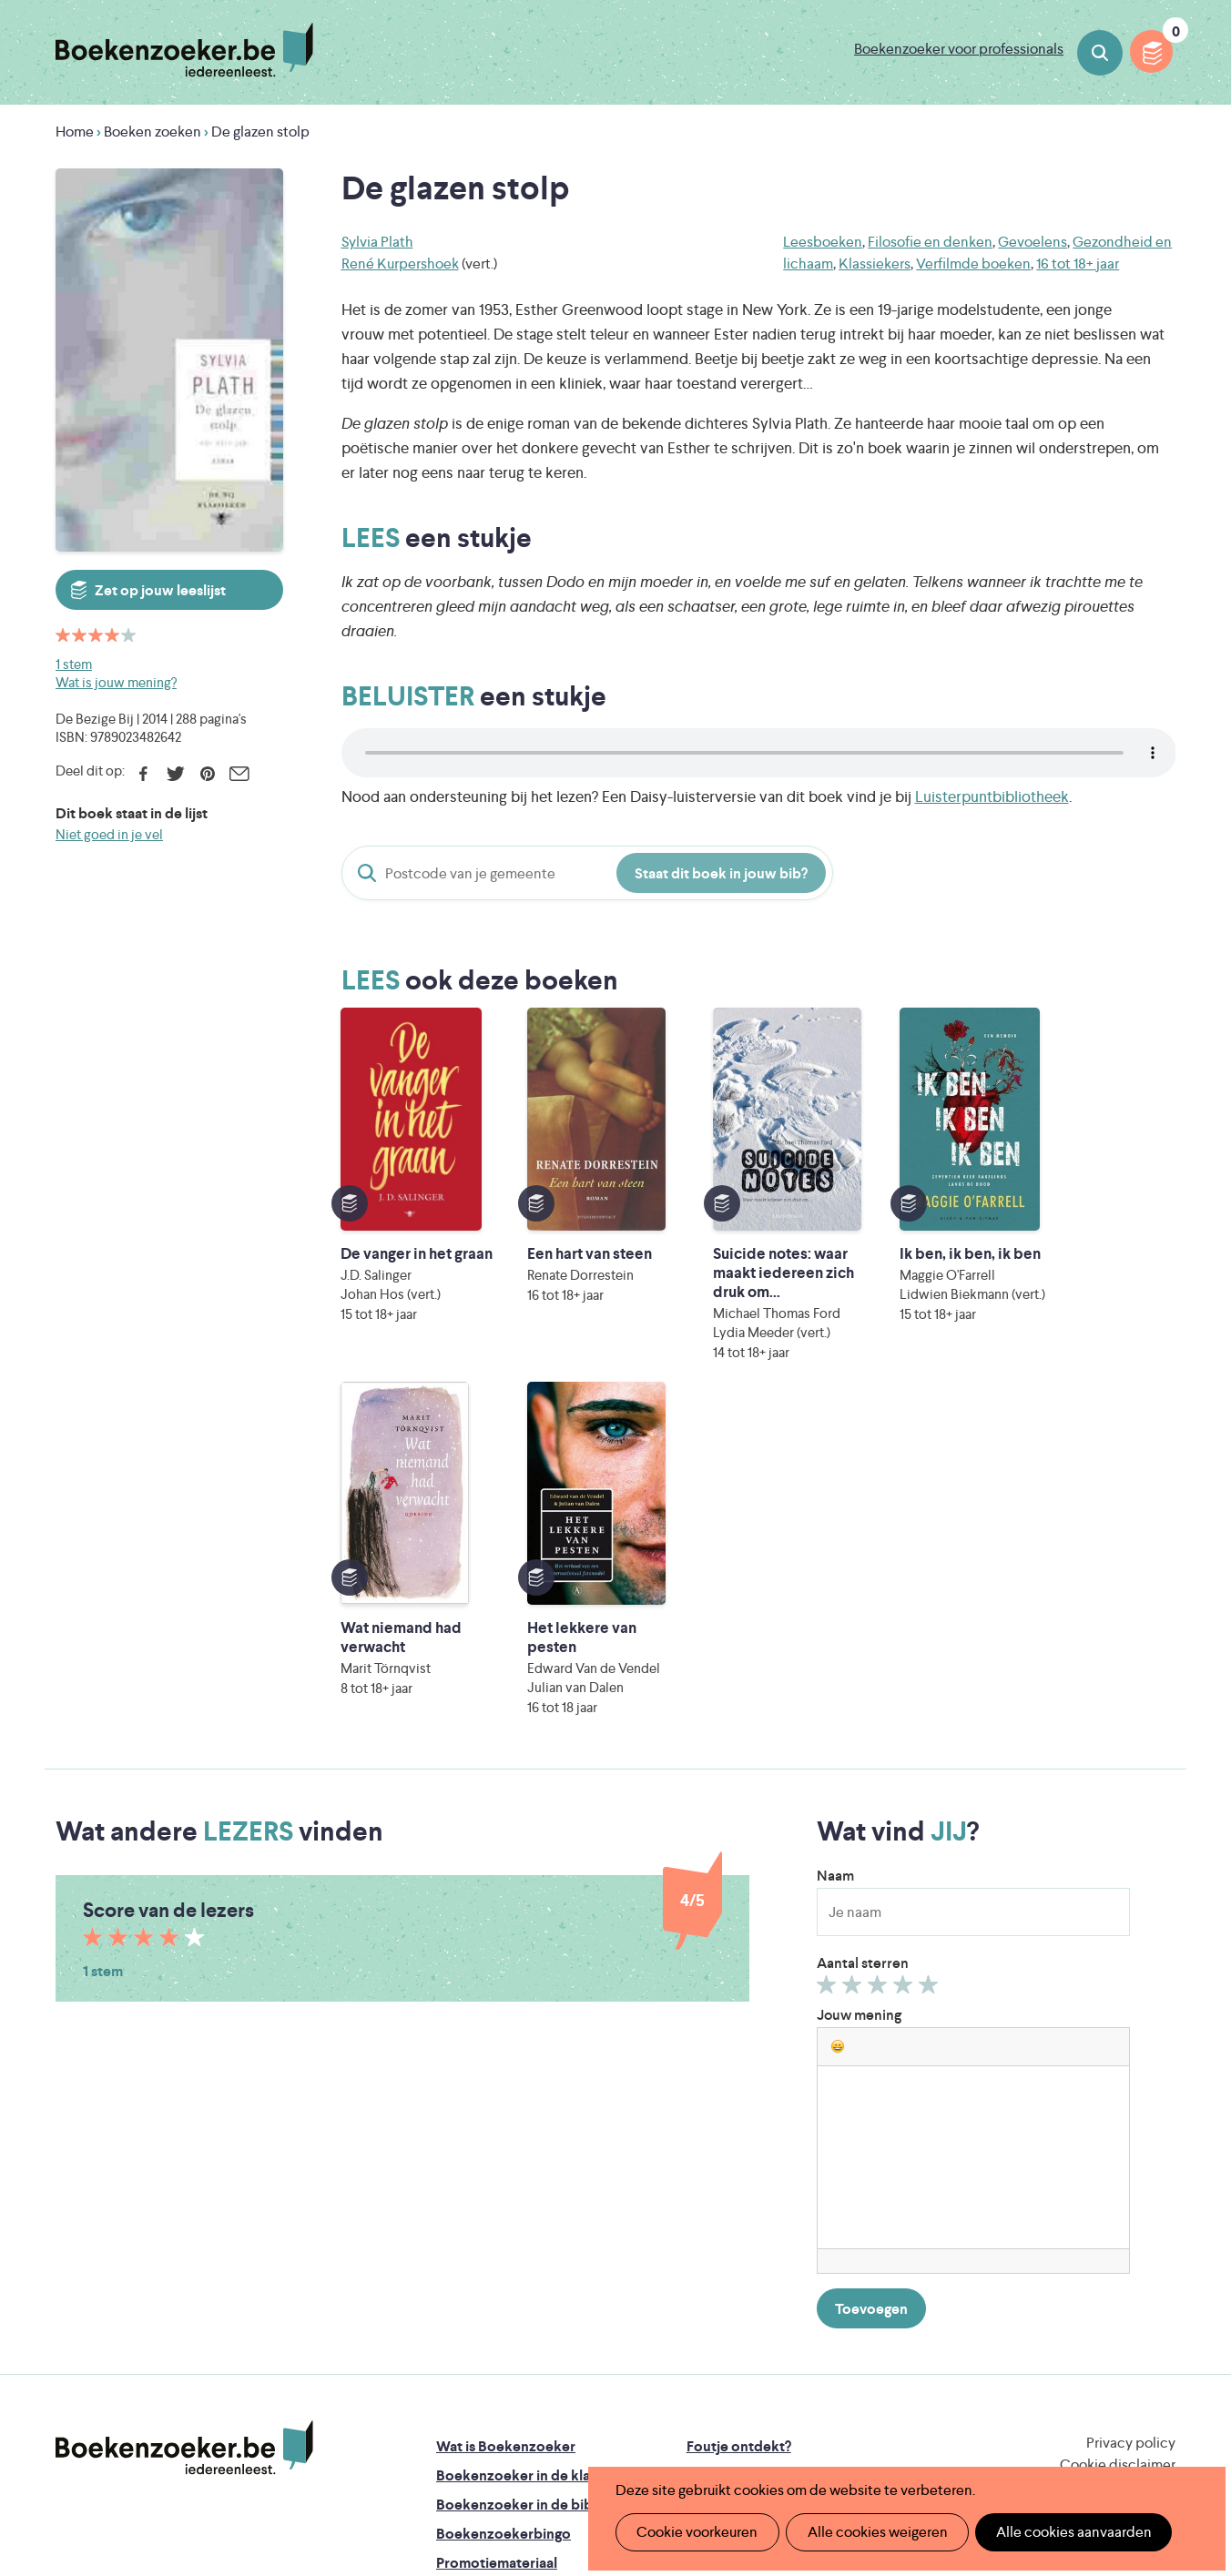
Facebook (143, 774)
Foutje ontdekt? (739, 2148)
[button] (837, 1748)
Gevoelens (1032, 241)
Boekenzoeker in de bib (514, 2206)
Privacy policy (1130, 2145)
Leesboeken (822, 241)
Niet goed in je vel (109, 834)
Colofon (714, 2236)
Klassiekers (875, 263)
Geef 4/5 (905, 1691)
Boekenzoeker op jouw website (791, 2177)
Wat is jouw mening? (116, 682)
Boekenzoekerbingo (503, 2236)
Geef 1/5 (829, 1691)
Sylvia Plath (377, 241)
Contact (714, 2265)
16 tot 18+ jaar (1077, 263)
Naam (835, 1577)
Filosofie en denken (930, 241)
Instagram (1159, 2225)
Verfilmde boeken (973, 263)
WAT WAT (601, 2399)
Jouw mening (859, 1717)
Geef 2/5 (854, 1691)
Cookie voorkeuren (695, 2531)
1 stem (74, 664)
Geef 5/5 (931, 1691)
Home (75, 131)
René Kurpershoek (400, 263)
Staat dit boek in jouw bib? (721, 873)
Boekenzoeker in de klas (516, 2177)
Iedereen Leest (700, 2348)
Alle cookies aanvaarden (1064, 2531)
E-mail (239, 774)
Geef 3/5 (880, 1691)
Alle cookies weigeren (871, 2531)
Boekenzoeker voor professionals (958, 48)
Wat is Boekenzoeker (505, 2148)
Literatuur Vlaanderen (1090, 2348)
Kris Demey (733, 2425)
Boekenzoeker (184, 50)
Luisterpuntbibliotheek (992, 796)
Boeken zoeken (1100, 53)
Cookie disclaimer (1117, 2166)
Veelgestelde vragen (502, 2294)
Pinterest (207, 774)
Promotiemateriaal (496, 2265)
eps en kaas (899, 2425)
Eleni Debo (572, 2425)
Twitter (175, 774)
